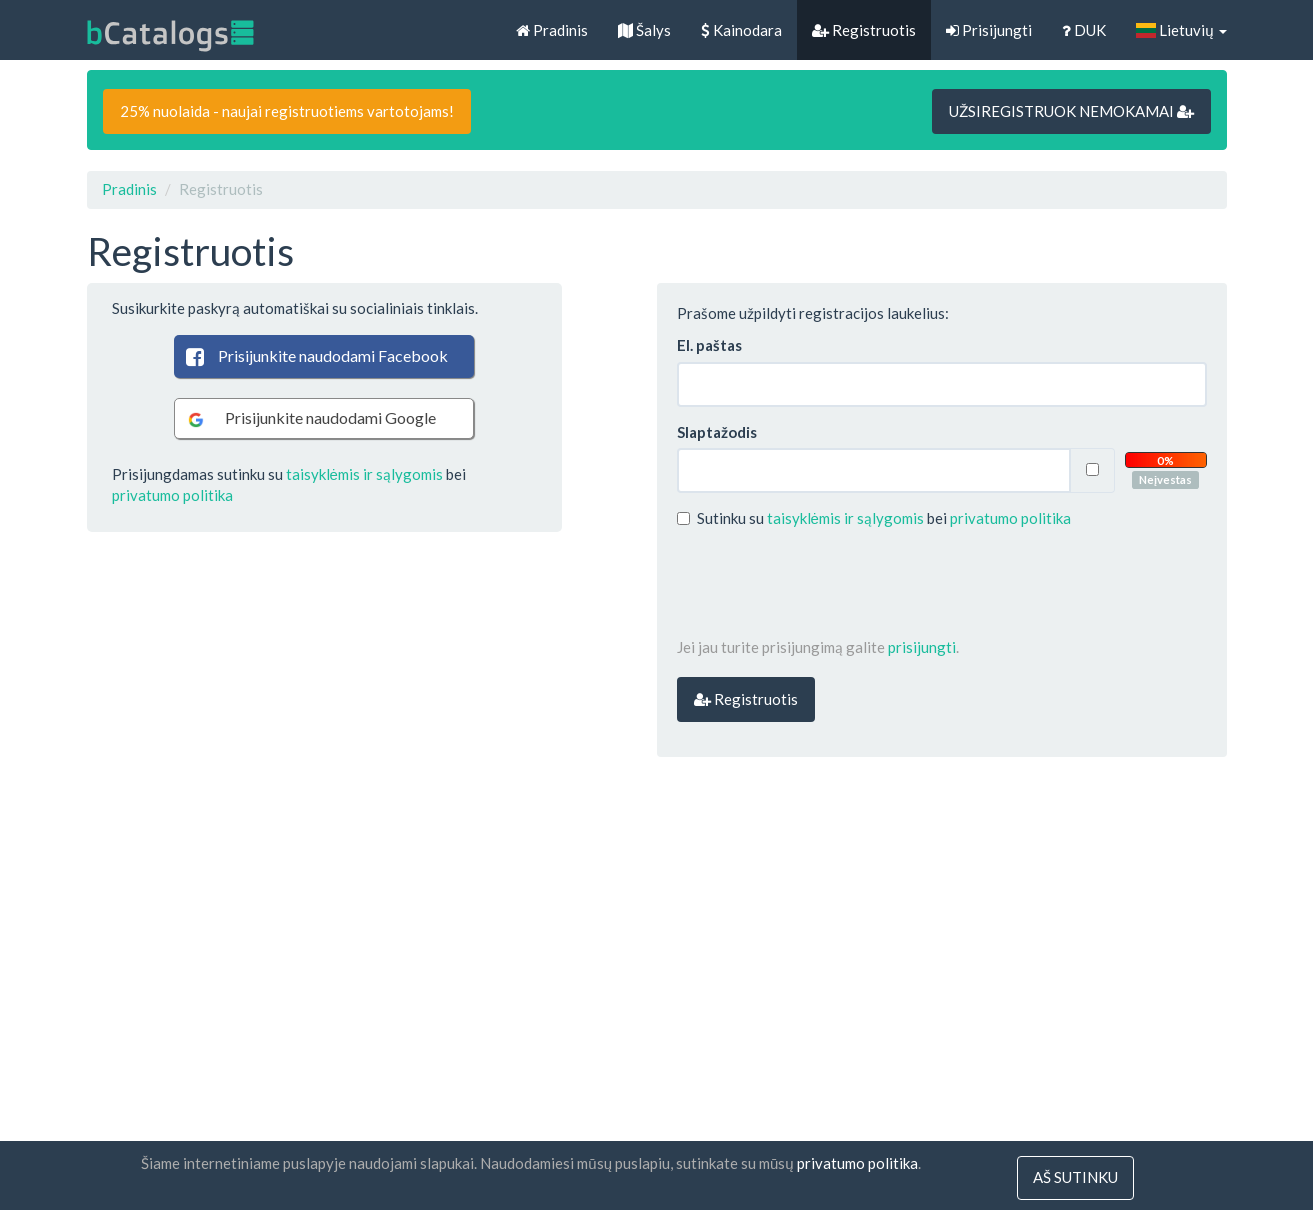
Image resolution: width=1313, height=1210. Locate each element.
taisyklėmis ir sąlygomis (364, 474)
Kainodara (741, 30)
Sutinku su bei (874, 518)
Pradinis (552, 30)
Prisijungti (989, 30)
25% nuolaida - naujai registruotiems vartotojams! (287, 111)
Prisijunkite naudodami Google (309, 418)
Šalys (644, 30)
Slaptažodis (717, 432)
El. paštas (709, 345)
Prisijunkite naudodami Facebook (316, 355)
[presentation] (829, 583)
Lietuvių (1181, 30)
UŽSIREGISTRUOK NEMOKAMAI (1071, 111)
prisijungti (922, 647)
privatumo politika (172, 495)
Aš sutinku (1075, 1178)
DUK (1084, 30)
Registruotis (864, 30)
